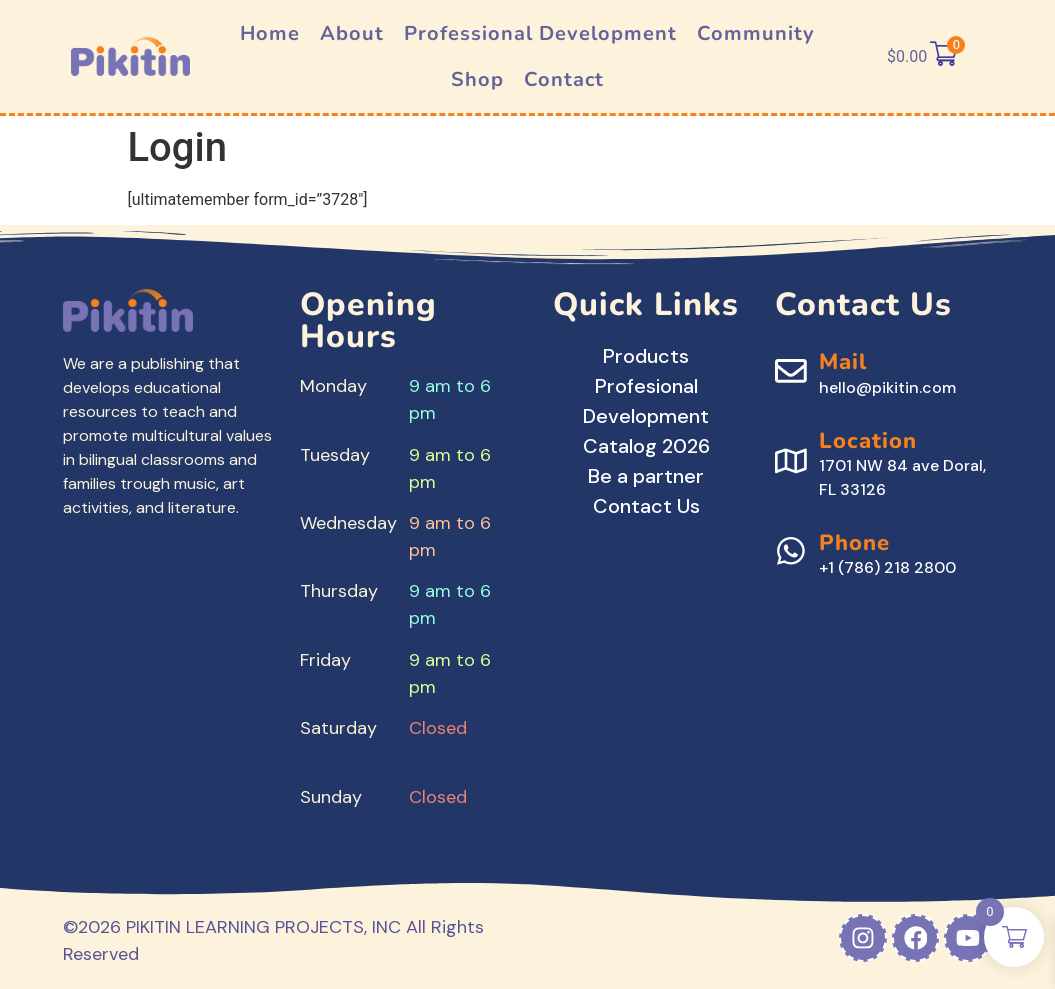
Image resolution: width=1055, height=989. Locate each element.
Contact (564, 79)
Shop (477, 79)
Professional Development (540, 33)
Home (270, 33)
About (352, 33)
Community (756, 33)
